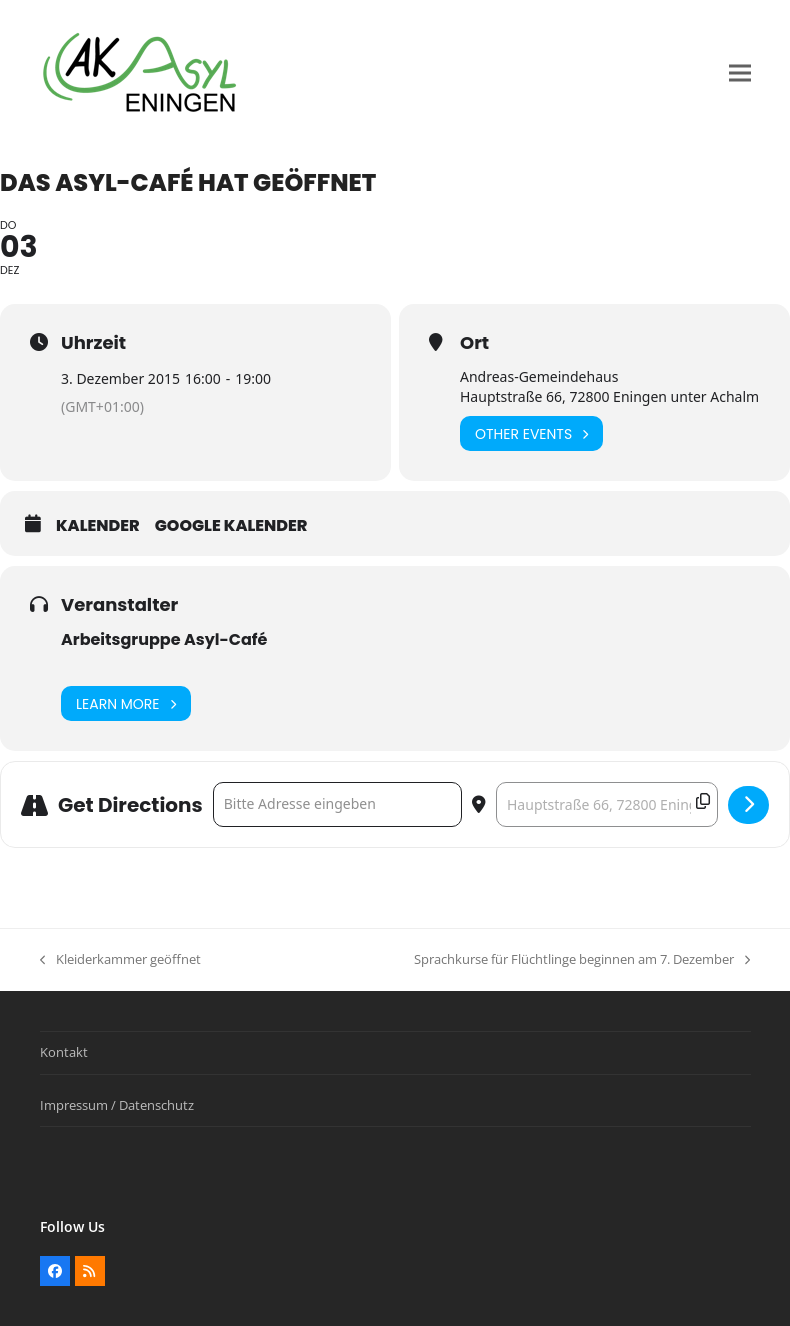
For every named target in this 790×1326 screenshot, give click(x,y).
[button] (740, 73)
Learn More (126, 703)
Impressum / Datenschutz (117, 1105)
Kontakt (64, 1052)
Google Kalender (231, 526)
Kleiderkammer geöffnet (120, 960)
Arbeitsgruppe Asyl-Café (164, 639)
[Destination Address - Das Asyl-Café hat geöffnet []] (607, 804)
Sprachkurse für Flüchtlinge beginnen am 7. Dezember (582, 960)
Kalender (98, 526)
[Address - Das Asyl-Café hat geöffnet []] (337, 804)
